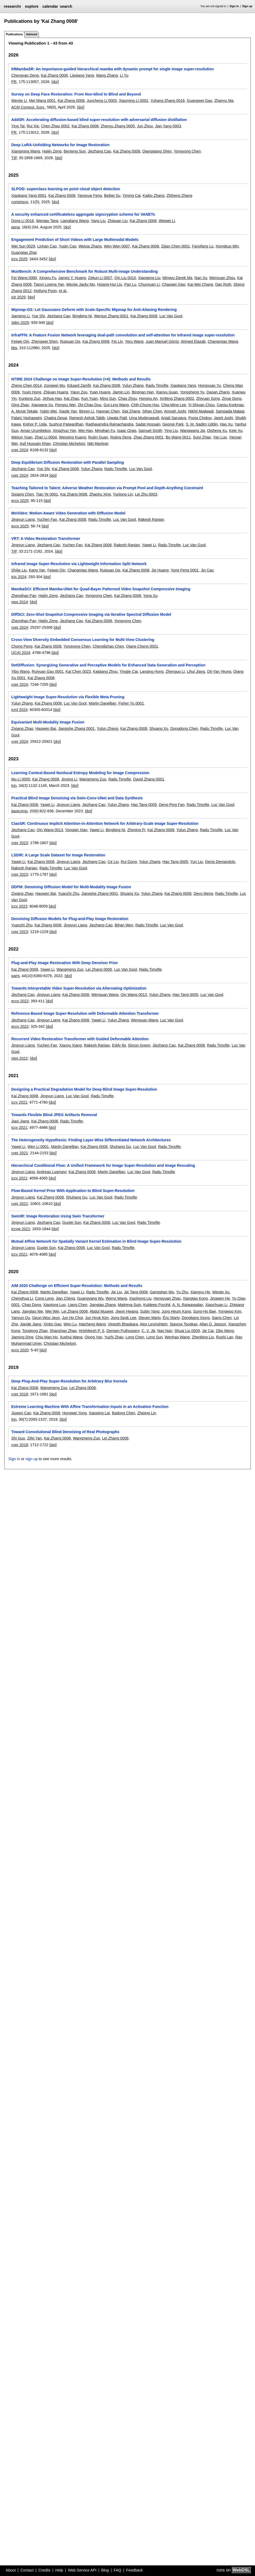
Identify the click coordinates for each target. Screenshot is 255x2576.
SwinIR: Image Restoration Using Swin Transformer (57, 1216)
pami (15, 976)
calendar (50, 6)
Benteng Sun (75, 151)
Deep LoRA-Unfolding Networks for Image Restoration (60, 145)
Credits (44, 2570)
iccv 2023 (19, 906)
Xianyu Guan (167, 392)
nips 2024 (19, 602)
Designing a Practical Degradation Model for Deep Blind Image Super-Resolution (84, 1089)
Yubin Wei (48, 411)
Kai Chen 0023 (78, 671)
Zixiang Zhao (22, 728)
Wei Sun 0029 (23, 246)
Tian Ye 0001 (47, 494)
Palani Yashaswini (26, 418)
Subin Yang (149, 1311)
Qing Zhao (20, 405)
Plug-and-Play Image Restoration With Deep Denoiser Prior (64, 963)
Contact (27, 2570)
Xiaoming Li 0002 (133, 100)
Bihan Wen (124, 925)
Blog (105, 2570)
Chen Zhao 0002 (55, 126)
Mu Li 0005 (20, 779)
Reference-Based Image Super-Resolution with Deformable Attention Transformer (85, 1013)
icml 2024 (19, 710)
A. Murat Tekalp (24, 411)
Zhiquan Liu (118, 221)
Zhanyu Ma (224, 100)
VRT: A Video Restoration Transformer (45, 538)
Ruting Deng (120, 437)
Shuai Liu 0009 (187, 1331)
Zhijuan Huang (55, 392)
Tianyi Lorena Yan (49, 284)
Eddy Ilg (119, 1045)
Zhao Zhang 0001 (148, 437)
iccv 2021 (19, 1102)
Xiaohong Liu (140, 1298)
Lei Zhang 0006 (99, 969)
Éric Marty (171, 1318)
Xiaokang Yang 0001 (28, 195)
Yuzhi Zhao (113, 1337)
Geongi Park (173, 424)
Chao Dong (31, 1305)
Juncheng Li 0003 (102, 100)
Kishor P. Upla (35, 424)
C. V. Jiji (148, 1331)
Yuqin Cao (67, 246)
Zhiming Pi (136, 830)
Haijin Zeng (52, 151)
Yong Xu (150, 595)
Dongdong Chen (184, 728)
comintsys (19, 202)
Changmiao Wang (223, 341)
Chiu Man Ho (46, 1337)
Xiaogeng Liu (149, 278)
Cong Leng (44, 1298)
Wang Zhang (107, 75)
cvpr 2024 (19, 450)
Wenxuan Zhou (222, 278)
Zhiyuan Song (208, 398)
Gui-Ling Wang (116, 405)
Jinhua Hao (52, 398)
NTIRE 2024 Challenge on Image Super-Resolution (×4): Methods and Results (81, 379)
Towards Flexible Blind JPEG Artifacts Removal (54, 1115)
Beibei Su (112, 195)
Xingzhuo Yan (64, 430)
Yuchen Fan (47, 519)
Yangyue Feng (89, 195)
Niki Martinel (97, 443)
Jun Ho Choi (72, 1318)
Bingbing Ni (82, 316)
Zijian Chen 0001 (175, 246)
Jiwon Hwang (126, 1311)
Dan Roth (223, 284)
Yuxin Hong (31, 392)
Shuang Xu (158, 728)
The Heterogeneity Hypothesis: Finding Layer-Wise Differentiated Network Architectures (91, 1140)
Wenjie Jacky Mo (80, 284)
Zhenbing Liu (203, 1337)
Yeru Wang (134, 341)
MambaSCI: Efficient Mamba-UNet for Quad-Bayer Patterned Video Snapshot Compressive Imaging (100, 589)
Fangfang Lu (202, 246)
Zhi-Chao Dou (89, 405)
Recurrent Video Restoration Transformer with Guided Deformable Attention (80, 1039)
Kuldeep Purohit (156, 1305)
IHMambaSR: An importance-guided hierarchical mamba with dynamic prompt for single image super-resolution (112, 69)
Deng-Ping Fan (172, 805)
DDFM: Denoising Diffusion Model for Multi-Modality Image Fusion (71, 887)
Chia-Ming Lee (173, 405)
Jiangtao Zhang (103, 1305)
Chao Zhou (127, 398)
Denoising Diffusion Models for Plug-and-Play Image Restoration (69, 919)
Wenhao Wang (177, 1337)
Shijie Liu (18, 570)
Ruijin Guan (98, 437)
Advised (31, 34)
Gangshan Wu (162, 1292)
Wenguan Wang (104, 994)
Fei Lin (117, 341)
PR (13, 82)
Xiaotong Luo (54, 1305)
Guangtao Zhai (23, 252)
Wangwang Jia (192, 430)
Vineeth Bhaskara (123, 1324)
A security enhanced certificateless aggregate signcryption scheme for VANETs (83, 214)
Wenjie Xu (220, 1292)
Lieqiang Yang (82, 75)
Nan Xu (200, 278)
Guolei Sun (71, 1222)
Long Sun (154, 1337)
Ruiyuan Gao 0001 (48, 671)
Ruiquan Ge (70, 341)
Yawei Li (149, 545)
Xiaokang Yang (183, 385)
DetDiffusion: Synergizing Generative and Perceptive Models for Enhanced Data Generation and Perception (108, 665)
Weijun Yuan (21, 437)
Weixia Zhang (90, 246)
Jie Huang (160, 570)
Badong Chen (123, 1413)
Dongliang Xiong (196, 1318)
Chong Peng (21, 646)
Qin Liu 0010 (125, 278)
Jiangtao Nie (32, 1311)
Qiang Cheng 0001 (142, 646)
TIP (14, 158)
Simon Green (139, 1045)
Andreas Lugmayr (51, 1172)
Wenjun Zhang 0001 (111, 316)
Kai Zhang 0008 (54, 75)
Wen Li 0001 (38, 1146)
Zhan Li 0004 (46, 437)
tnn (13, 785)
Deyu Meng (203, 893)
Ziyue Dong (231, 398)
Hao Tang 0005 (144, 805)
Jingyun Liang (23, 519)
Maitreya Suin (129, 1305)
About (11, 2570)
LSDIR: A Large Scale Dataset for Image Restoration (58, 855)
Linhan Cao (47, 246)
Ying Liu (171, 430)
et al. (63, 291)
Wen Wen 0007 (117, 246)
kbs (14, 348)
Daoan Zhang (218, 392)
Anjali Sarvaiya (173, 418)
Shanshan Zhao (63, 1331)
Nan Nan (164, 1331)
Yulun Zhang (133, 385)
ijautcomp (19, 811)
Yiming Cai (131, 195)
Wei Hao (85, 430)
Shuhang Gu (120, 1146)
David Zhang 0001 (148, 779)
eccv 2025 (20, 500)
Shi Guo (18, 1438)
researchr (12, 6)
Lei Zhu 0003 (146, 494)
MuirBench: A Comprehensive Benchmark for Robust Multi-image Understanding (84, 271)
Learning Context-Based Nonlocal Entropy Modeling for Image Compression (80, 773)
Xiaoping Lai (99, 1413)
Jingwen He (220, 1298)
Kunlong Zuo (30, 398)
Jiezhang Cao (99, 151)
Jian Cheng (65, 1298)
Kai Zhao (71, 398)
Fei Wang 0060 (24, 278)
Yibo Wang (20, 671)
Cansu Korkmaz (230, 405)
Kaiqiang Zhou (105, 671)
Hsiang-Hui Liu (109, 284)
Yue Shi (38, 316)
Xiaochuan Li (216, 1305)
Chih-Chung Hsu (145, 405)
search (66, 6)
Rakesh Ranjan (151, 519)
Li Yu (124, 75)
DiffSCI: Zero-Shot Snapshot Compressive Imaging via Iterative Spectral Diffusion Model (91, 614)
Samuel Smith (150, 430)
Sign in (234, 6)
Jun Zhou (145, 126)
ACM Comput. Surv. (28, 107)
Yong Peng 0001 (185, 570)
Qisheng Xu (217, 430)
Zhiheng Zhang (179, 195)
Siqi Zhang (131, 411)
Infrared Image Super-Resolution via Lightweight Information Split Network (78, 564)
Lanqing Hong (152, 671)
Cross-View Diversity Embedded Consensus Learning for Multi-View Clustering (82, 640)
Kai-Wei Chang (200, 284)
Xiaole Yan (68, 411)
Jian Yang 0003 (168, 126)
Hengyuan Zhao (167, 1298)
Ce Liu (113, 862)
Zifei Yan (34, 1438)
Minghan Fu (105, 430)
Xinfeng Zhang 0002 (177, 398)
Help (59, 2570)
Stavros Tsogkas (184, 1324)
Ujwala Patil (117, 418)
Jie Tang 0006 (135, 1292)
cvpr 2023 (19, 843)
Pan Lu (130, 284)
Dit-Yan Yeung (219, 671)
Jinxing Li (69, 779)
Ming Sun (108, 398)
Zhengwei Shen (44, 341)
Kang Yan (37, 570)
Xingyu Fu (47, 278)
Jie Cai (208, 1331)
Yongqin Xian (76, 830)
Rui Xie (33, 126)
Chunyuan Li (149, 284)
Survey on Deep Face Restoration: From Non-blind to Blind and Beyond (76, 94)
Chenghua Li (22, 1298)
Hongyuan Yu (209, 385)
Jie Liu (116, 1292)
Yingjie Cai (129, 671)
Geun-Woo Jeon (46, 1318)
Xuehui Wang (71, 1337)
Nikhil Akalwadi (201, 411)
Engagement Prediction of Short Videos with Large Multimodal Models (74, 239)
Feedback (134, 2570)
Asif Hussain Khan (35, 443)
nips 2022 (19, 1058)
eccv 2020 (20, 1350)
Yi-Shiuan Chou (201, 405)
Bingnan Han (143, 392)
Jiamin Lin (121, 392)
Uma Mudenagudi (144, 418)
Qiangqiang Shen (157, 151)
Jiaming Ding (22, 1337)
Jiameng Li (20, 316)
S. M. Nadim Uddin (202, 424)
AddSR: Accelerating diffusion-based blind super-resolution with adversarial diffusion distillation (99, 120)
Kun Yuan (89, 398)
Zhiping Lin (146, 1413)
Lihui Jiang (196, 671)
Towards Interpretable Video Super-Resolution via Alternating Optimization (78, 988)
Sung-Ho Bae (204, 1311)
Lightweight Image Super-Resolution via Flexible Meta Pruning (67, 697)
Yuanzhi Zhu (68, 893)
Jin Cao (207, 570)
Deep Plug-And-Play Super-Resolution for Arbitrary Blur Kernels (69, 1381)
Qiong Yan (93, 1337)
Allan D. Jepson (212, 1324)
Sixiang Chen (22, 494)
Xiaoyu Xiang (70, 1045)
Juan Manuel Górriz (162, 341)
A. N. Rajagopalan (187, 1305)
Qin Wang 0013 (50, 830)
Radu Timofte (157, 385)
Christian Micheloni (69, 443)
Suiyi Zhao (202, 437)
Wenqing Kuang (72, 437)
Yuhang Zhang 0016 (167, 100)
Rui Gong (129, 862)
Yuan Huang (100, 392)
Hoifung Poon (45, 291)
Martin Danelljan (102, 703)
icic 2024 (18, 577)
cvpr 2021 (19, 1153)
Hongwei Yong (74, 1413)
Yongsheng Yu (192, 392)
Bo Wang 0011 (178, 437)
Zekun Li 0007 (100, 278)
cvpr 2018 (19, 1394)
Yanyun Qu (20, 1318)
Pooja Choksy (200, 418)
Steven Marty (149, 1318)
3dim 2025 (20, 322)
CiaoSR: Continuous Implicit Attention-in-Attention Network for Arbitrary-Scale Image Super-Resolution (104, 823)
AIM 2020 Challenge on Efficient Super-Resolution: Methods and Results (76, 1285)
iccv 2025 (19, 259)
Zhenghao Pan (23, 595)
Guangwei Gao (199, 100)
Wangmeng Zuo (92, 779)
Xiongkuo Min (227, 246)
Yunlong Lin (123, 494)
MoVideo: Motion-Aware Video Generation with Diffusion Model (68, 513)
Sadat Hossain (148, 424)
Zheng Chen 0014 (26, 385)
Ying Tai (17, 126)
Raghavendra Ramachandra (109, 424)
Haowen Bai (45, 728)
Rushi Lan (224, 1337)
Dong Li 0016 (22, 221)
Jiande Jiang (30, 1324)
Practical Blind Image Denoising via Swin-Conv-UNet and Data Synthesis (77, 798)
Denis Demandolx (220, 862)
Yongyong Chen (187, 151)
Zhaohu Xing (100, 494)
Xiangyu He (200, 1292)
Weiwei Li (167, 221)
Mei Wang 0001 (42, 100)
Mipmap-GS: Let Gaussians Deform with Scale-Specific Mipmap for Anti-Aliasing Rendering (94, 309)
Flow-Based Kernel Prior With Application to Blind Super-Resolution (72, 1191)
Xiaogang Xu (42, 405)
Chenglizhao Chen (108, 646)
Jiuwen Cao (21, 1413)
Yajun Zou (78, 392)
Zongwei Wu (54, 385)
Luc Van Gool (170, 316)
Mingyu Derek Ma (177, 278)
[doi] (55, 82)
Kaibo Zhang (153, 195)
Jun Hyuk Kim (97, 1318)
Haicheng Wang (92, 1324)
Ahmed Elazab (193, 341)
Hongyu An (148, 398)
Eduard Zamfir (79, 385)
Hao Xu (226, 424)
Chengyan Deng (25, 75)
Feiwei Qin (20, 341)
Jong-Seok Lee (123, 1318)
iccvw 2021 (20, 1229)
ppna (15, 227)
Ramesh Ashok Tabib (87, 418)
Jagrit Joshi (223, 418)
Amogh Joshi (175, 411)
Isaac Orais (126, 430)
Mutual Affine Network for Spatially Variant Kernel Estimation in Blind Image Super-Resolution (96, 1241)
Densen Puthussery (123, 1331)
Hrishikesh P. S (91, 1331)
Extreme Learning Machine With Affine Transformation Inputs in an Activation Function (89, 1406)
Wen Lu (70, 1324)
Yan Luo (220, 437)
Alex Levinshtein (154, 1324)
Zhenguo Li (175, 671)
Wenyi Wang (116, 1298)
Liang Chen (77, 1305)
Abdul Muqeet (101, 1311)
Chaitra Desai (55, 418)
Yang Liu (98, 221)
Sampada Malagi (230, 411)
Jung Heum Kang (176, 1311)
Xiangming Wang (25, 151)
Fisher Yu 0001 (131, 703)
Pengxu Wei (65, 405)
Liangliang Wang (74, 221)
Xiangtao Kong (195, 1298)
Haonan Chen (108, 411)
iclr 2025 (18, 297)
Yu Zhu (182, 1292)
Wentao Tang (47, 221)
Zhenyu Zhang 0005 (118, 126)
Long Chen (135, 1337)
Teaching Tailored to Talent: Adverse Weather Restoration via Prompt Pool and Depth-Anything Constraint (107, 488)
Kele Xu (235, 430)
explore (31, 6)
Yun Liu (196, 862)
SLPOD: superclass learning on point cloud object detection (65, 189)
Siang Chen (222, 1318)
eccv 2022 (20, 1001)
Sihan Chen (152, 411)
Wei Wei (52, 1311)
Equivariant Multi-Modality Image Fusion (47, 722)
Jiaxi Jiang (20, 1121)
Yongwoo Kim (229, 1311)
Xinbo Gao (52, 1324)
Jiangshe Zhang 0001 (76, 728)
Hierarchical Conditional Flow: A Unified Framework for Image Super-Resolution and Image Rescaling (103, 1165)
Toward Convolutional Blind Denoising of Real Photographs (65, 1432)
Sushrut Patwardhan (66, 424)
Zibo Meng (225, 1331)
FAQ (117, 2570)
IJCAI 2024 (20, 652)
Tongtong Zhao (35, 1331)
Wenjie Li (19, 100)
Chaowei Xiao (173, 284)
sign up (31, 1459)
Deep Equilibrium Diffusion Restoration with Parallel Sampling (67, 462)
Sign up (247, 6)
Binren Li (86, 411)
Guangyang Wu (90, 1298)
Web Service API (82, 2570)
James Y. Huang (72, 278)
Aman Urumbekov (35, 430)
